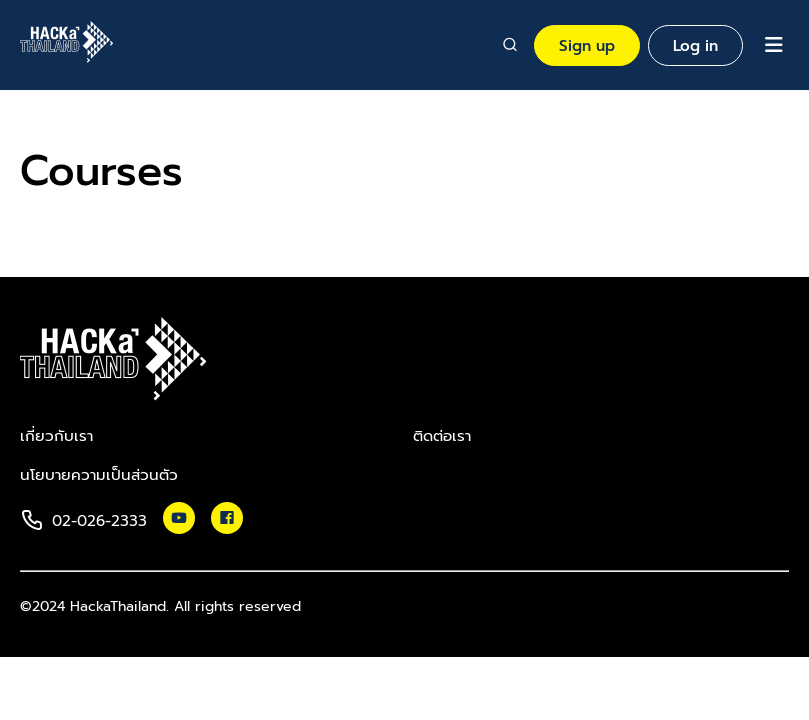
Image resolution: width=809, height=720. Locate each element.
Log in (695, 45)
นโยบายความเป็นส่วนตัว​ (99, 474)
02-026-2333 (99, 520)
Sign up (587, 45)
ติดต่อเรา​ (442, 435)
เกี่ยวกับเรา (56, 435)
